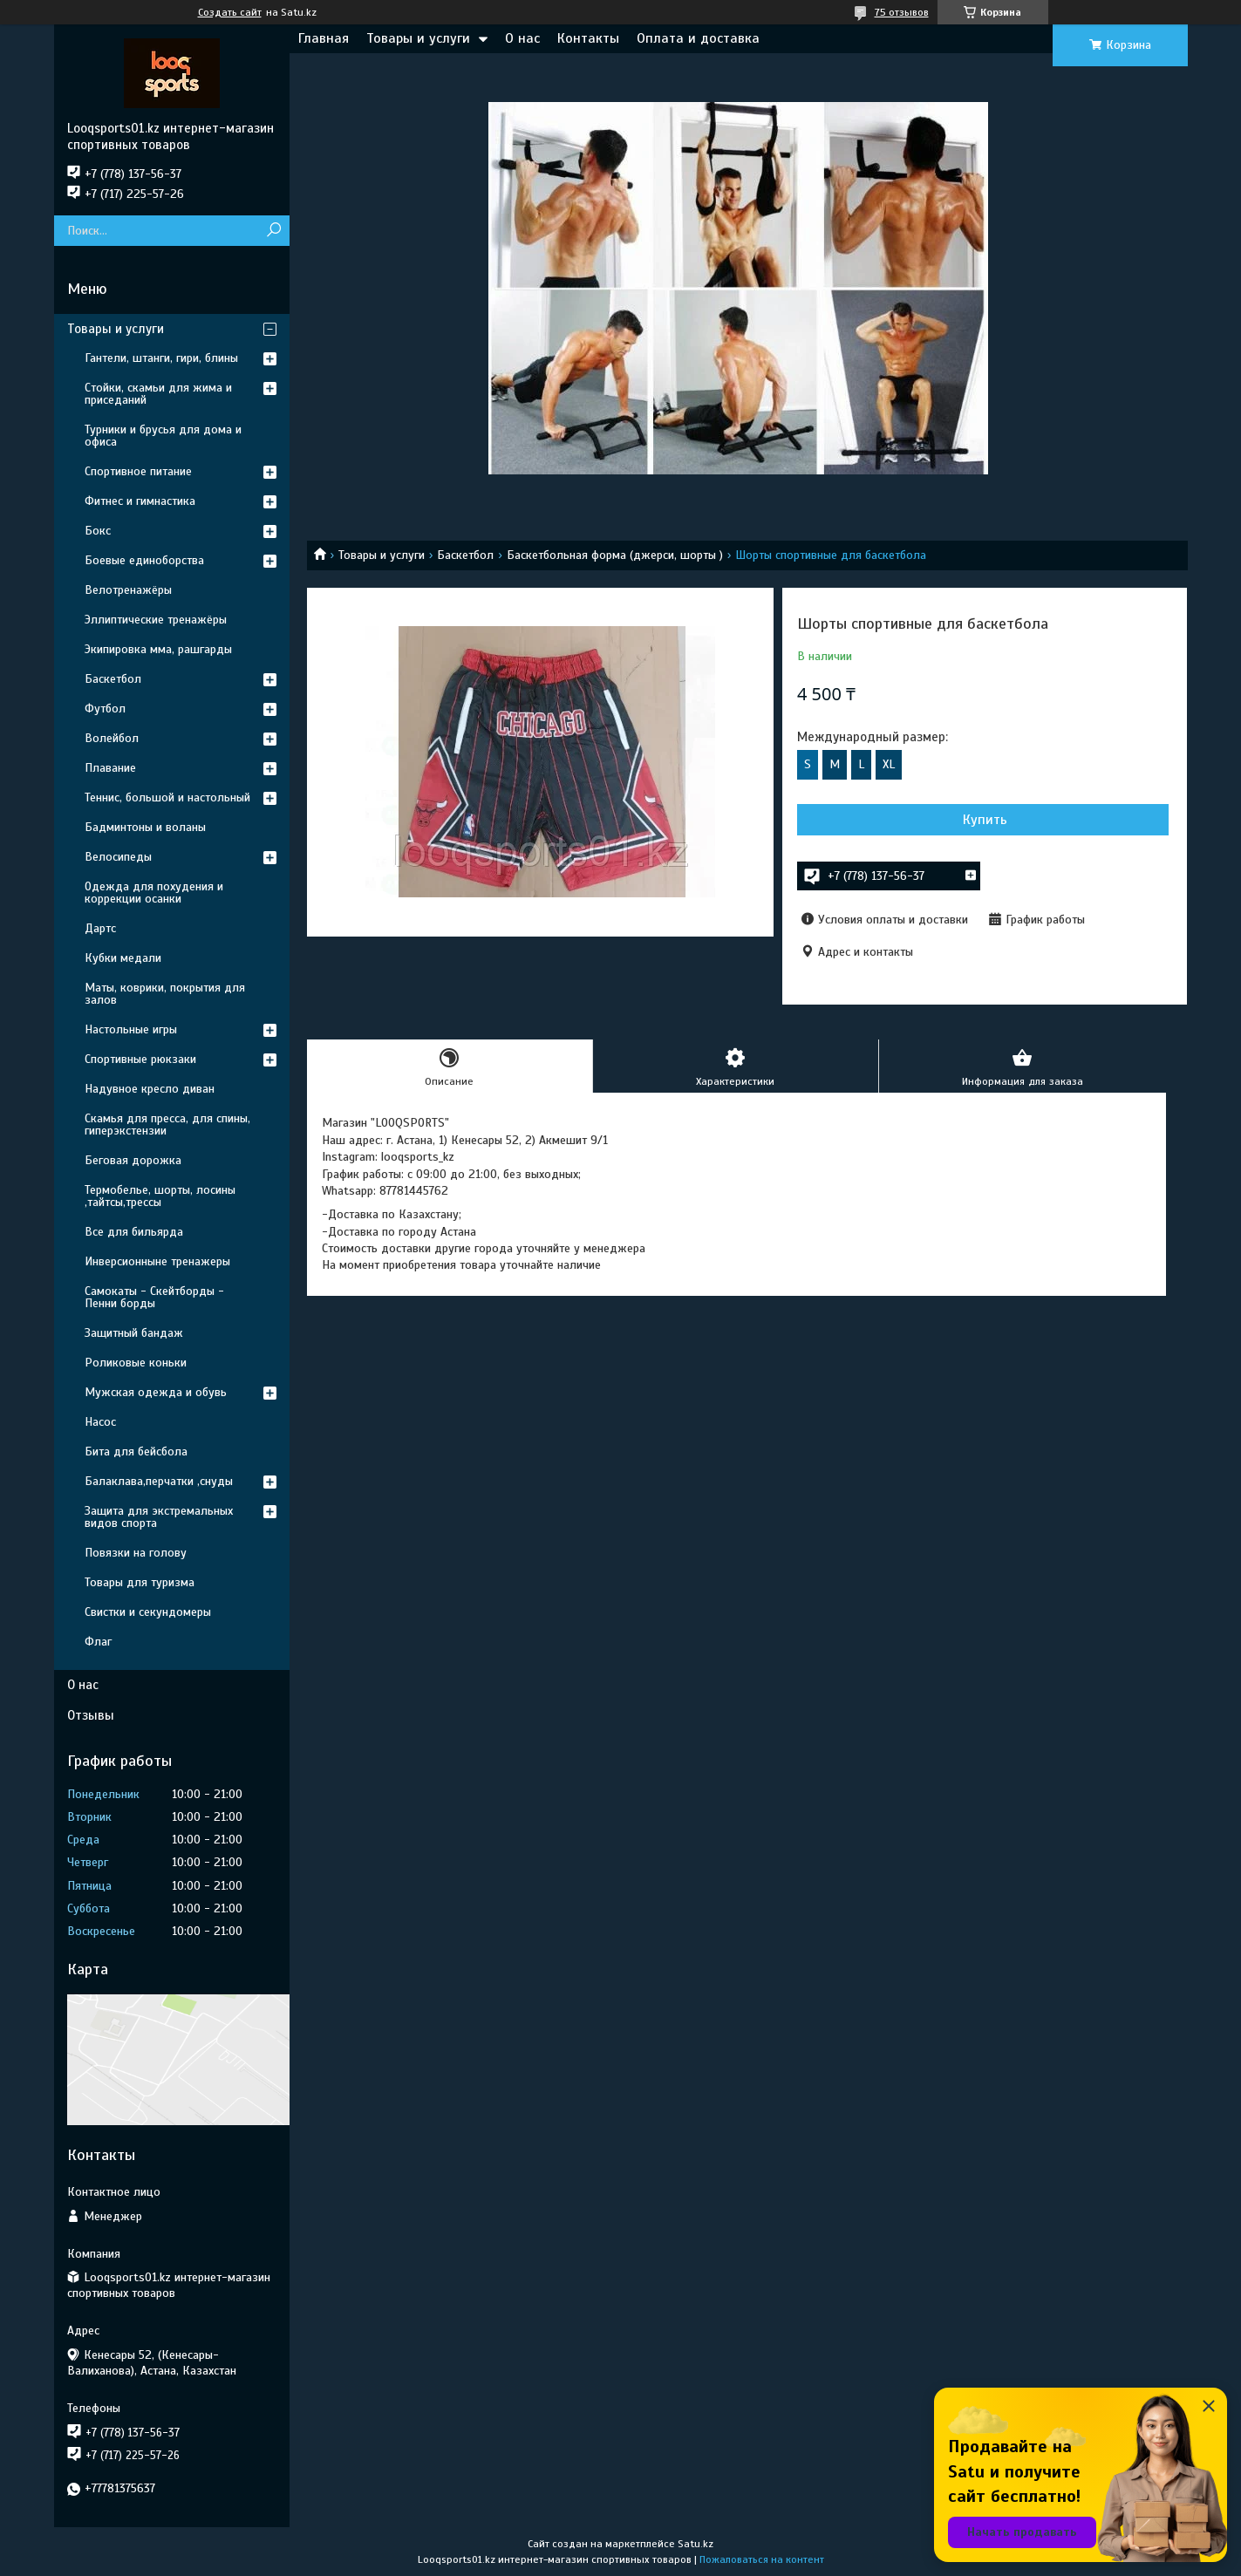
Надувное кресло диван (150, 1088)
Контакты (588, 38)
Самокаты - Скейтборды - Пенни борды (154, 1297)
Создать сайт (230, 12)
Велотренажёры (128, 590)
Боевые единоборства (144, 560)
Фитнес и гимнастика (140, 501)
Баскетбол (465, 555)
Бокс (98, 530)
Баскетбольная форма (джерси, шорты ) (615, 555)
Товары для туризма (139, 1582)
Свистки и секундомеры (148, 1612)
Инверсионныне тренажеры (157, 1261)
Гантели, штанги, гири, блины (161, 358)
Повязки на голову (136, 1552)
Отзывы (90, 1715)
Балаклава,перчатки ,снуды (159, 1481)
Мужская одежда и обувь (156, 1392)
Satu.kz (695, 2544)
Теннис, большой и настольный (167, 797)
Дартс (100, 928)
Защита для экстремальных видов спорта (159, 1516)
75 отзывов (902, 12)
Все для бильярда (134, 1231)
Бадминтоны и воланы (145, 827)
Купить (891, 819)
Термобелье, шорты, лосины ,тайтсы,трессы (160, 1196)
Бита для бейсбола (136, 1451)
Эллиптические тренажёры (156, 619)
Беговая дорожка (133, 1160)
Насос (100, 1421)
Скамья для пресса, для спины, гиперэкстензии (167, 1124)
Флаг (98, 1641)
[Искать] (274, 230)
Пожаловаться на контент (761, 2559)
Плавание (110, 767)
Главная (323, 38)
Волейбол (112, 738)
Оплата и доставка (698, 38)
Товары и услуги (418, 38)
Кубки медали (123, 958)
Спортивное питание (138, 471)
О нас (522, 38)
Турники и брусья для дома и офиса (163, 435)
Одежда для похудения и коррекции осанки (154, 892)
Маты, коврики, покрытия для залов (165, 993)
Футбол (105, 708)
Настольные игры (131, 1029)
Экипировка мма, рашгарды (158, 649)
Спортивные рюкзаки (140, 1059)
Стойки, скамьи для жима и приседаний (158, 393)
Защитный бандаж (134, 1332)
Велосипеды (118, 856)
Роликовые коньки (136, 1362)
